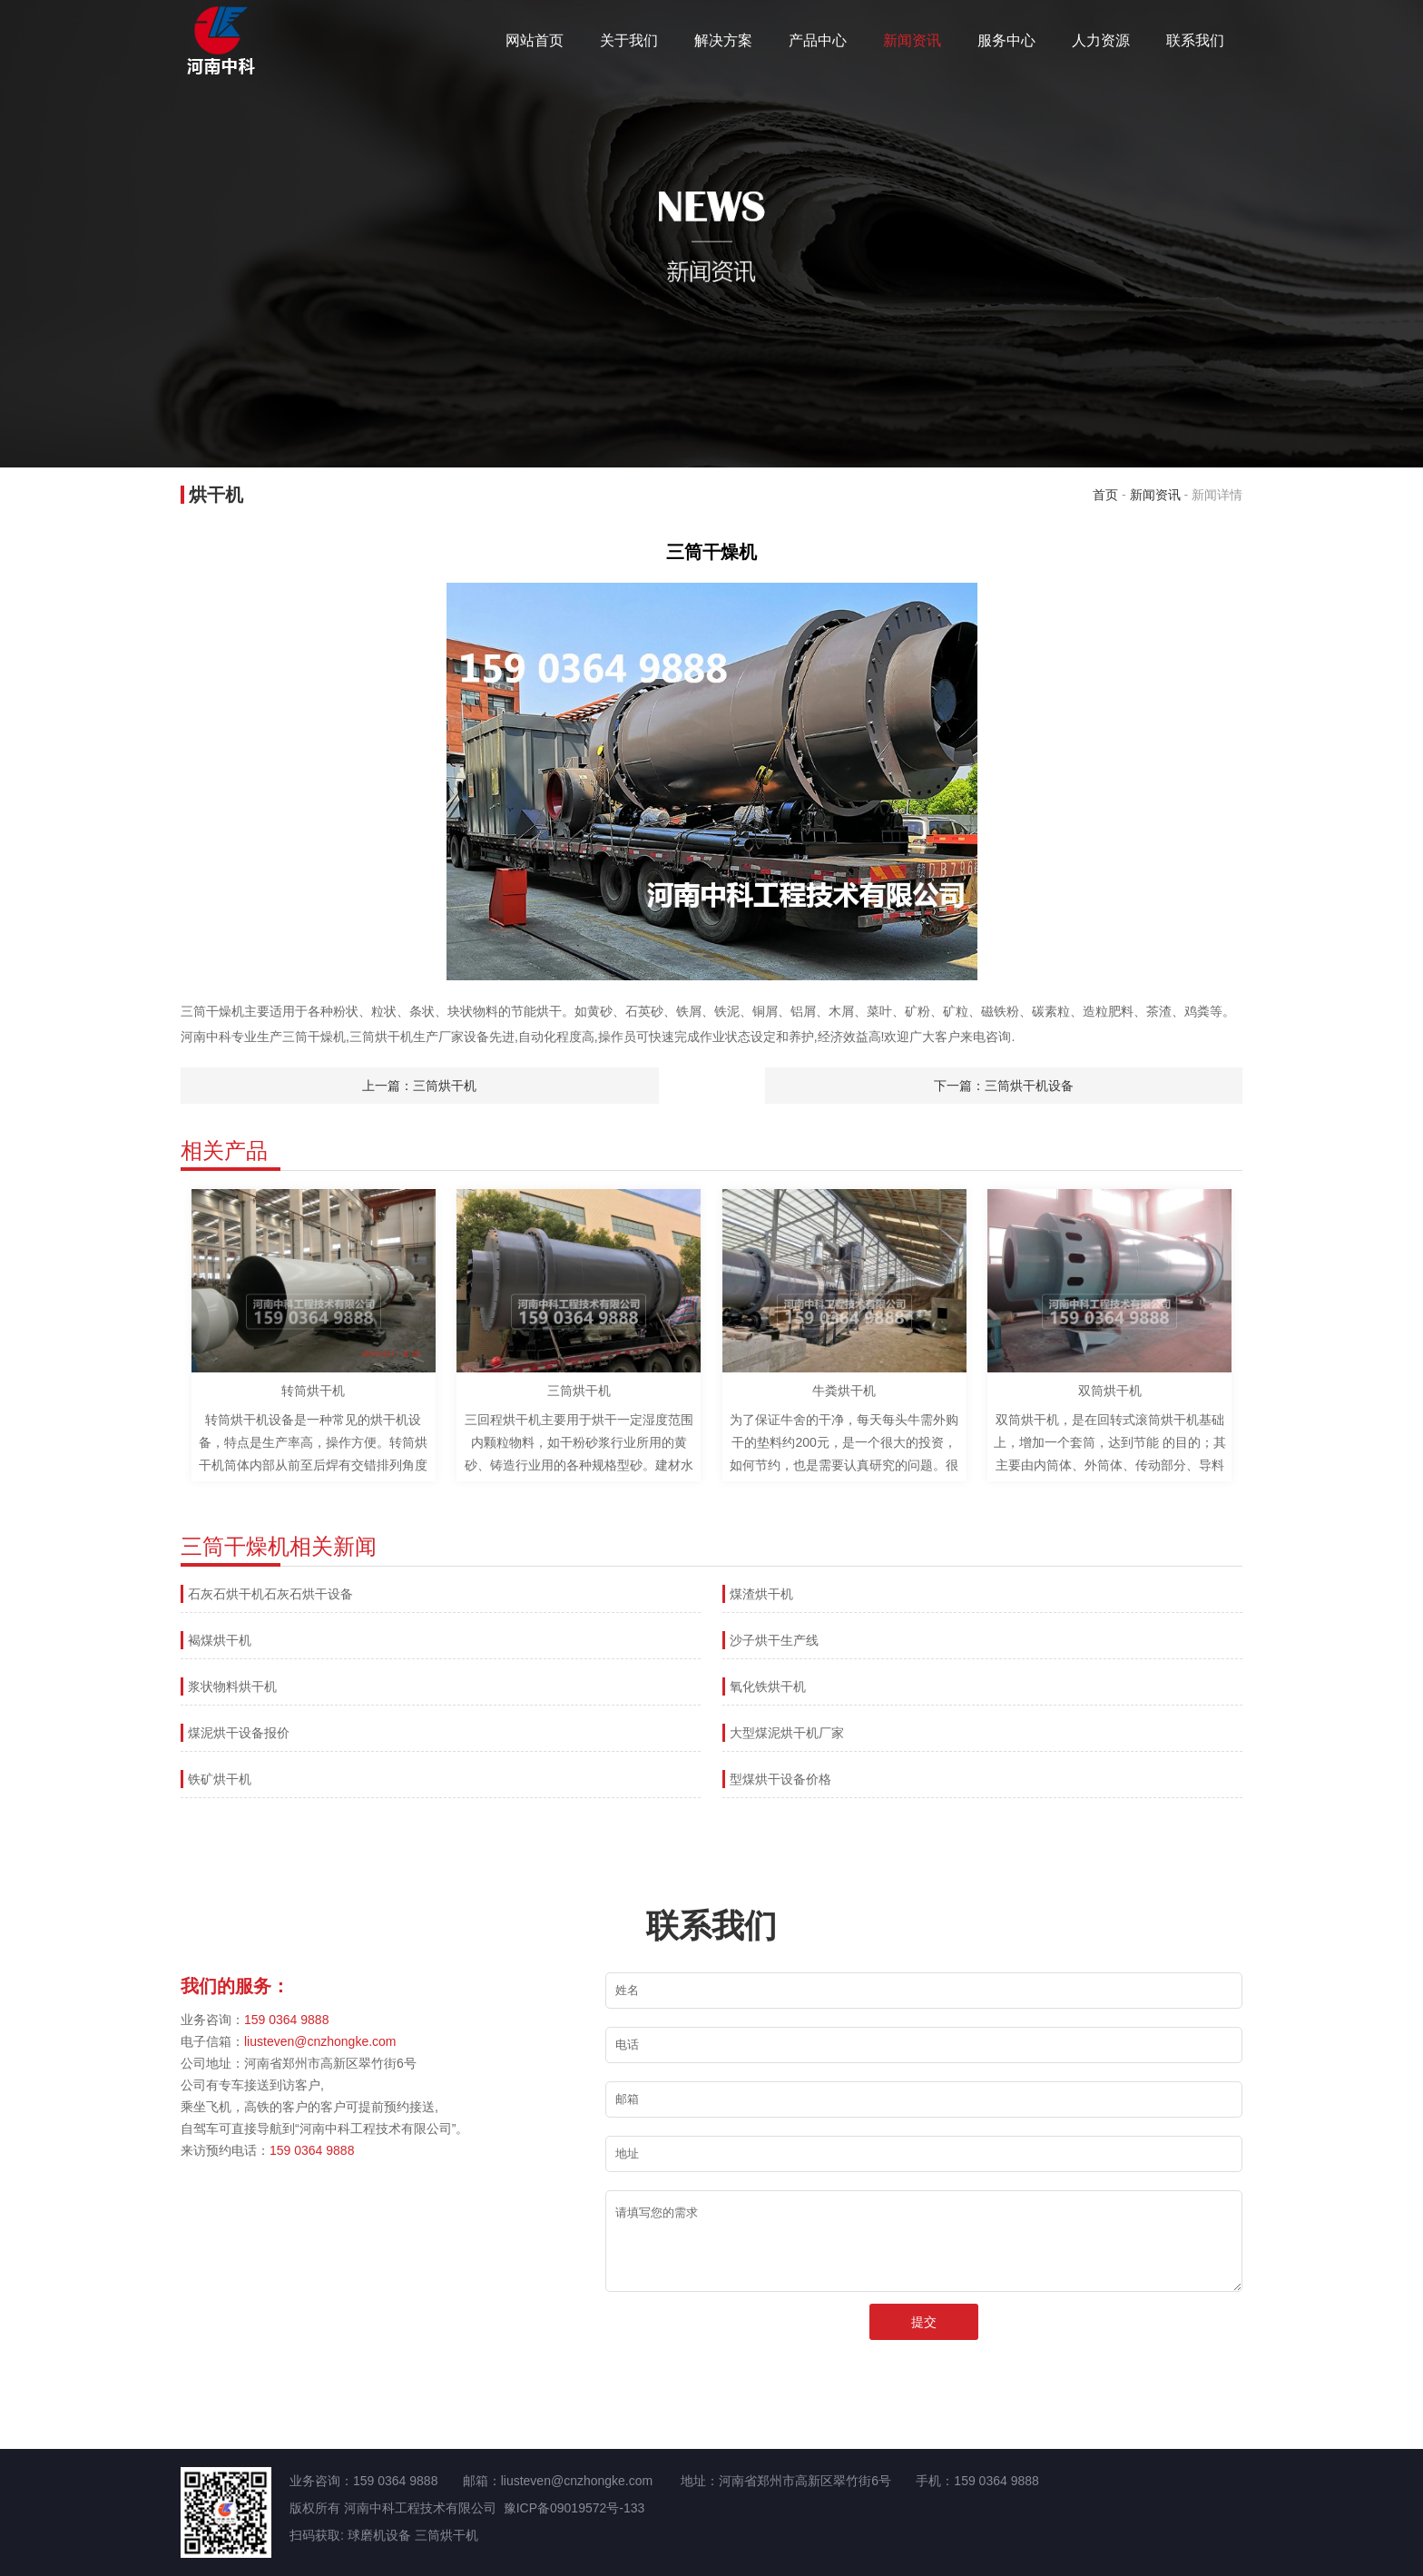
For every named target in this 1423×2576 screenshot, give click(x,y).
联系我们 (1195, 40)
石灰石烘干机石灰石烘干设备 (270, 1594)
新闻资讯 (912, 40)
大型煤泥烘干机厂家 (787, 1733)
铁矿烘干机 (219, 1779)
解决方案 (723, 40)
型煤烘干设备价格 (780, 1779)
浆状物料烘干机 (232, 1686)
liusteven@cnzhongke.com (320, 2041)
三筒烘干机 (446, 2535)
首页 (1105, 494)
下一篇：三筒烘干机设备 (1004, 1085)
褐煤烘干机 (219, 1640)
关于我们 (629, 40)
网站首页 (534, 40)
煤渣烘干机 (761, 1594)
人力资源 (1101, 40)
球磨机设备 (379, 2535)
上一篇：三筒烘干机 (419, 1085)
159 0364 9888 (286, 2019)
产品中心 (818, 40)
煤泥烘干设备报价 (239, 1733)
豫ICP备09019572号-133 (574, 2508)
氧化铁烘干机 (768, 1686)
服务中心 (1006, 40)
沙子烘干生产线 (774, 1640)
